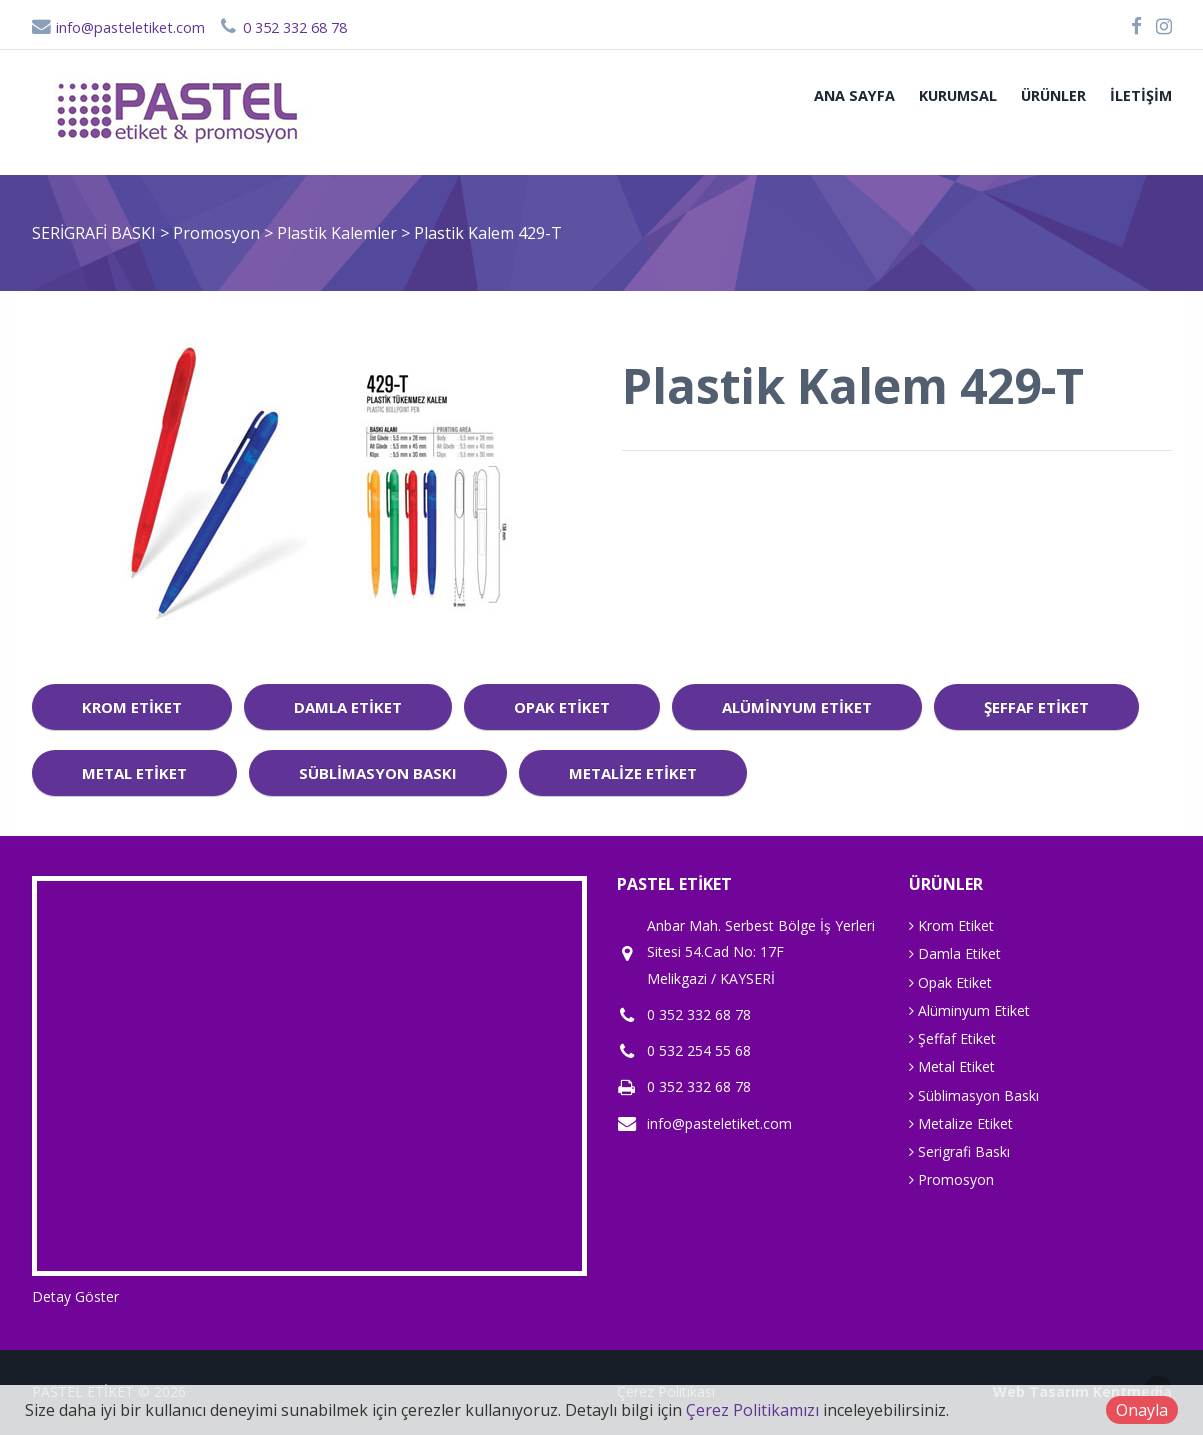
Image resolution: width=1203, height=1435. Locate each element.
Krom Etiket (132, 707)
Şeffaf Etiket (1036, 707)
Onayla (1142, 1410)
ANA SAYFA (854, 95)
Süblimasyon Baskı (378, 773)
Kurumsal (958, 95)
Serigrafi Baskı (959, 1151)
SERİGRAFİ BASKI (94, 233)
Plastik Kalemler (339, 233)
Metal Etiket (134, 773)
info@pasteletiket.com (118, 27)
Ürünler (1053, 95)
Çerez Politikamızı (752, 1410)
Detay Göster (75, 1296)
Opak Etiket (562, 707)
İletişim (1141, 95)
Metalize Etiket (633, 773)
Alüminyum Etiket (797, 707)
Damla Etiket (348, 707)
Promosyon (218, 233)
